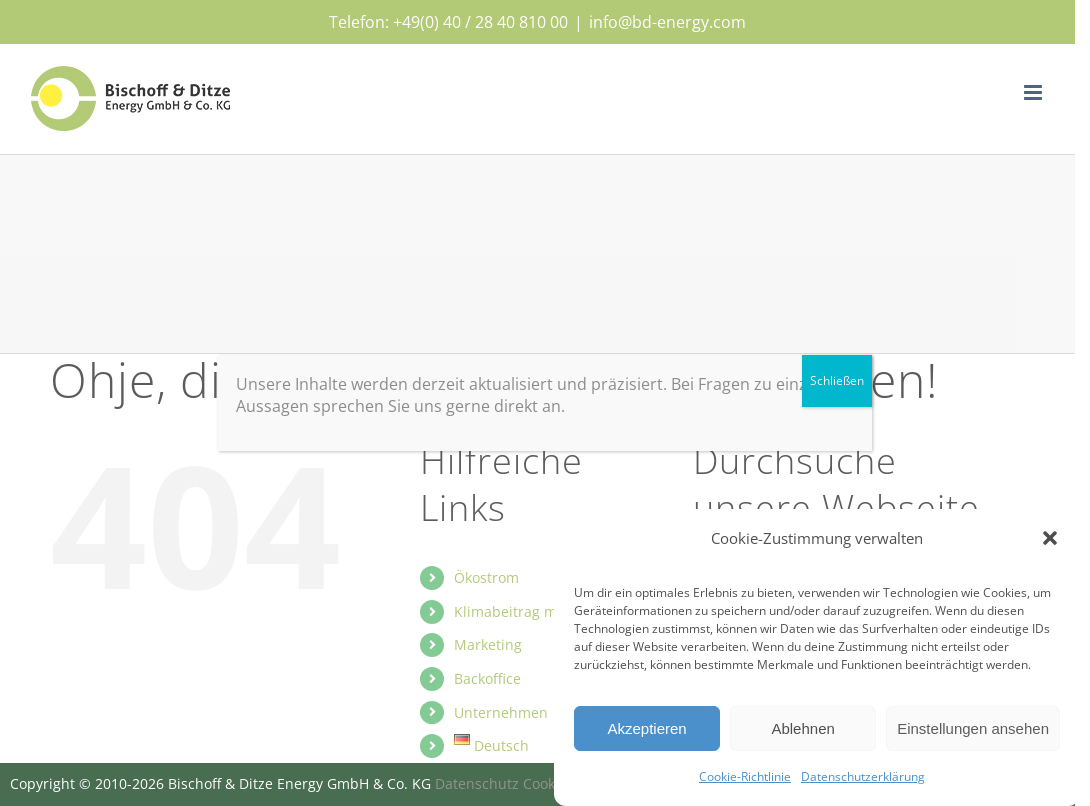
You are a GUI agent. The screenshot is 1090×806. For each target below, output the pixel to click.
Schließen (837, 380)
